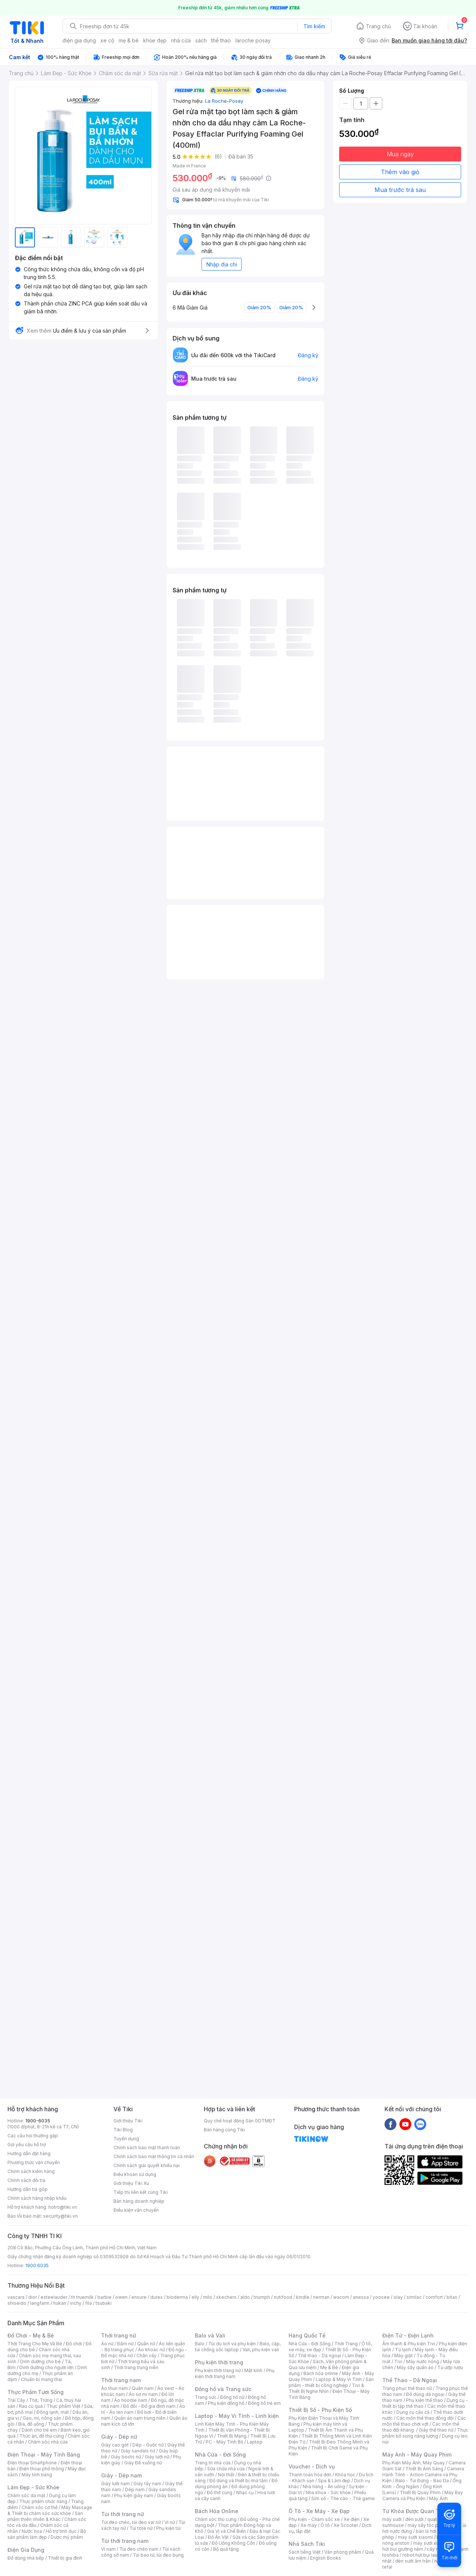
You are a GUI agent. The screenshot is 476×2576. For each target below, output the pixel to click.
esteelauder (54, 2297)
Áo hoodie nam (130, 2400)
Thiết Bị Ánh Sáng (424, 2468)
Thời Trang (346, 2343)
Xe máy (308, 2525)
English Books (325, 2558)
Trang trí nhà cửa (213, 2462)
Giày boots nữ (126, 2457)
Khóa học (345, 2474)
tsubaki (104, 2303)
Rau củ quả (31, 2406)
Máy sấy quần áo (415, 2367)
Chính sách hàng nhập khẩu (37, 2198)
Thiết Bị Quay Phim (420, 2492)
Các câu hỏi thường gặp (32, 2135)
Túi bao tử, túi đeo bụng (158, 2555)
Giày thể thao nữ (436, 2430)
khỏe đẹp (155, 40)
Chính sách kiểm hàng (31, 2171)
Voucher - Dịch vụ (312, 2466)
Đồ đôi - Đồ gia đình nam (149, 2406)
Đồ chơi (74, 2343)
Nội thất (226, 2474)
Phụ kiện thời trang (219, 2362)
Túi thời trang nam (124, 2541)
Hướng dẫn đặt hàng (29, 2153)
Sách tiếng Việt (305, 2552)
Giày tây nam (147, 2483)
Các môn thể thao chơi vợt (424, 2421)
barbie (104, 2297)
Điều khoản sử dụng (134, 2174)
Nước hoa (32, 2531)
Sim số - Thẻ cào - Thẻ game (343, 2498)
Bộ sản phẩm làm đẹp (46, 2534)
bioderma (177, 2297)
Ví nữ (169, 2522)
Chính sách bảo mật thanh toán (146, 2147)
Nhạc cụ (245, 2492)
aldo (245, 2297)
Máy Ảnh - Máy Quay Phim (416, 2454)
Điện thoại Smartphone (32, 2462)
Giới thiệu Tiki (127, 2121)
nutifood (283, 2297)
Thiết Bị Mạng (232, 2436)
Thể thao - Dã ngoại (319, 2355)
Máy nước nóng (422, 2361)
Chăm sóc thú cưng (216, 2519)
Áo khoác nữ (151, 2349)
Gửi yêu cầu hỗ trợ (26, 2144)
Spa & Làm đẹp (334, 2480)
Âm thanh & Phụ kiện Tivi (408, 2343)
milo (207, 2297)
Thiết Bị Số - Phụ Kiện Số (320, 2410)
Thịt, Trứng (40, 2400)
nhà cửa (181, 40)
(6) (218, 156)
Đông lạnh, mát (52, 2412)
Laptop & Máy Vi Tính (339, 2379)
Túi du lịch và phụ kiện (232, 2343)
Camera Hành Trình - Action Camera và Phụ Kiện (423, 2474)
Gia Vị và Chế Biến (226, 2531)
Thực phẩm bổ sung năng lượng (425, 2433)
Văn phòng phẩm (342, 2552)
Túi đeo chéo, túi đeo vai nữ (131, 2522)
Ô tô (325, 2525)
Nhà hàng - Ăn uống (324, 2486)
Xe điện (352, 2519)
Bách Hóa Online (216, 2511)
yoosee (381, 2297)
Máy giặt (403, 2355)
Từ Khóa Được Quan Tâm (414, 2511)
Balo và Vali (210, 2335)
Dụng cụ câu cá (413, 2412)
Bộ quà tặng (226, 2549)
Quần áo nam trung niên (139, 2418)
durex (156, 2297)
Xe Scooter (346, 2525)
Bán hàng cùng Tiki (224, 2129)
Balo (200, 2343)
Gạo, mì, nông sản (42, 2418)
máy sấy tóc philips (429, 2525)
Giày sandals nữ (138, 2451)
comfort (434, 2297)
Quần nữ (146, 2343)
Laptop (255, 2442)
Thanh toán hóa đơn (310, 2474)
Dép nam (135, 2489)
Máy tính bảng (37, 2474)
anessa (361, 2297)
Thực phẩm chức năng (43, 2501)
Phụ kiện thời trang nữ (218, 2370)
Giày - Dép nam (121, 2475)
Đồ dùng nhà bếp (25, 2558)
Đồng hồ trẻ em (264, 2403)
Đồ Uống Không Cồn (233, 2543)
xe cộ (107, 40)
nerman (321, 2297)
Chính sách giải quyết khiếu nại (146, 2165)
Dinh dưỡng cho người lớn (46, 2367)
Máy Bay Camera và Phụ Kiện (422, 2495)
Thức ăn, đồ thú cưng (41, 2436)
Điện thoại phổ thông (41, 2468)
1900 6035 (37, 2265)
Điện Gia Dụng (25, 2550)
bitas (452, 2297)
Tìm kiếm (314, 26)
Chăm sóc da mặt (26, 2495)
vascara (16, 2297)
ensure (139, 2297)
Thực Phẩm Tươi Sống (35, 2392)
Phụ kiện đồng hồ (226, 2403)
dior (32, 2297)
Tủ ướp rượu (450, 2367)
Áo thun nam (114, 2388)
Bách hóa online (320, 2373)
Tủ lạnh (403, 2349)
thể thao (221, 40)
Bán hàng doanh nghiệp (138, 2201)
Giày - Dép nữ (119, 2436)
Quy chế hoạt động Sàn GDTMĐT (240, 2121)
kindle (302, 2297)
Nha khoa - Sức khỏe (328, 2492)
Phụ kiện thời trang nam (234, 2373)
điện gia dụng (79, 40)
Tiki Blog (123, 2129)
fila (88, 2303)
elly (195, 2297)
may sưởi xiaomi (415, 2537)
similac (414, 2297)
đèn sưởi (414, 2519)
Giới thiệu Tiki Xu (131, 2183)
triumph (262, 2297)
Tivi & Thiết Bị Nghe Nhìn (326, 2388)
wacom (341, 2297)
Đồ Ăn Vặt (218, 2537)
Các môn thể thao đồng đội (425, 2418)
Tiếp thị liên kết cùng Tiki (140, 2192)
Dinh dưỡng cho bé (40, 2361)
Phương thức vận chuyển (33, 2162)
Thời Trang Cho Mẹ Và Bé (34, 2343)
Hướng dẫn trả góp (27, 2189)
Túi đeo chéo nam (138, 2549)
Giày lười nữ (157, 2457)
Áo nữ (107, 2343)
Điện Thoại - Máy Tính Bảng (43, 2454)
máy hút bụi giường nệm (421, 2546)
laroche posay (253, 40)
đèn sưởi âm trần (413, 2561)
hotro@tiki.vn (62, 2207)
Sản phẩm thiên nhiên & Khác (45, 2516)
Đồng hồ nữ (232, 2397)
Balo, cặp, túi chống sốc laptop (238, 2346)
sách (201, 40)
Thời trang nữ (118, 2335)
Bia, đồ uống (31, 2424)
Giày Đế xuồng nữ (143, 2462)
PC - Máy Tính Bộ (224, 2442)
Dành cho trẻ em (39, 2430)
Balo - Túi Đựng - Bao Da (422, 2480)
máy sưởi (392, 2519)
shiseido (16, 2303)
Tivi (398, 2361)
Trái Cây (16, 2400)
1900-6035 (37, 2121)
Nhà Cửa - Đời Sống (220, 2454)
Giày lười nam (115, 2483)
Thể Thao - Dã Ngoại (409, 2380)
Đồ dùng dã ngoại (425, 2394)
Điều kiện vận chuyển (136, 2210)
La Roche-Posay (224, 101)
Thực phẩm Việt (63, 2406)
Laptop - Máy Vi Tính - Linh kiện (237, 2416)
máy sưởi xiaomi (430, 2543)
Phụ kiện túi (168, 2528)
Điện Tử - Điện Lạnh (408, 2335)
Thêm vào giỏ (400, 172)
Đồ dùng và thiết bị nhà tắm (238, 2480)
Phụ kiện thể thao (424, 2400)
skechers (226, 2297)
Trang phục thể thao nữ (407, 2388)
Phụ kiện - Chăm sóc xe (314, 2519)
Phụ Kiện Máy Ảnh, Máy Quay (413, 2462)
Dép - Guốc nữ (148, 2445)
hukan (59, 2303)
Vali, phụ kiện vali (260, 2349)
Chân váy (146, 2355)
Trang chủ (378, 26)
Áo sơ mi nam (143, 2394)
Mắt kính (253, 2370)
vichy (75, 2303)
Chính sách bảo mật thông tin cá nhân (153, 2156)
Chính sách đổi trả (26, 2180)
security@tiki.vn (60, 2216)
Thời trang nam (121, 2380)
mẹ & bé (129, 40)
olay (398, 2297)
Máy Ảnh (438, 2498)
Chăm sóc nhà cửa (48, 2442)
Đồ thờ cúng (219, 2492)
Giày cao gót (115, 2445)
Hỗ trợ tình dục (61, 2531)
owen (121, 2297)
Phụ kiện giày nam (133, 2495)
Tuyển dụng (126, 2138)
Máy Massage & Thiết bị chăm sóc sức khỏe (49, 2510)
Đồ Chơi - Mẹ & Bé (30, 2335)
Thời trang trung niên (136, 2367)
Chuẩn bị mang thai (41, 2379)
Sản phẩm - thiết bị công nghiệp (331, 2382)
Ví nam (108, 2549)
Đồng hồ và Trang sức (223, 2389)
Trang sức (205, 2397)
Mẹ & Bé (329, 2367)
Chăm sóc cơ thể (40, 2507)
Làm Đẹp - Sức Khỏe (33, 2487)
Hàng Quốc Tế (307, 2335)
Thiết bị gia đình (65, 2558)
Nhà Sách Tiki (307, 2544)
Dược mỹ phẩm (67, 2537)
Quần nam (143, 2388)
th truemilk (82, 2297)
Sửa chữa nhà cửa (226, 2468)
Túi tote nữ (140, 2528)
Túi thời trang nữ (122, 2514)
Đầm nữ (125, 2343)
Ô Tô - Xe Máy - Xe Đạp (319, 2511)
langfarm (39, 2303)
